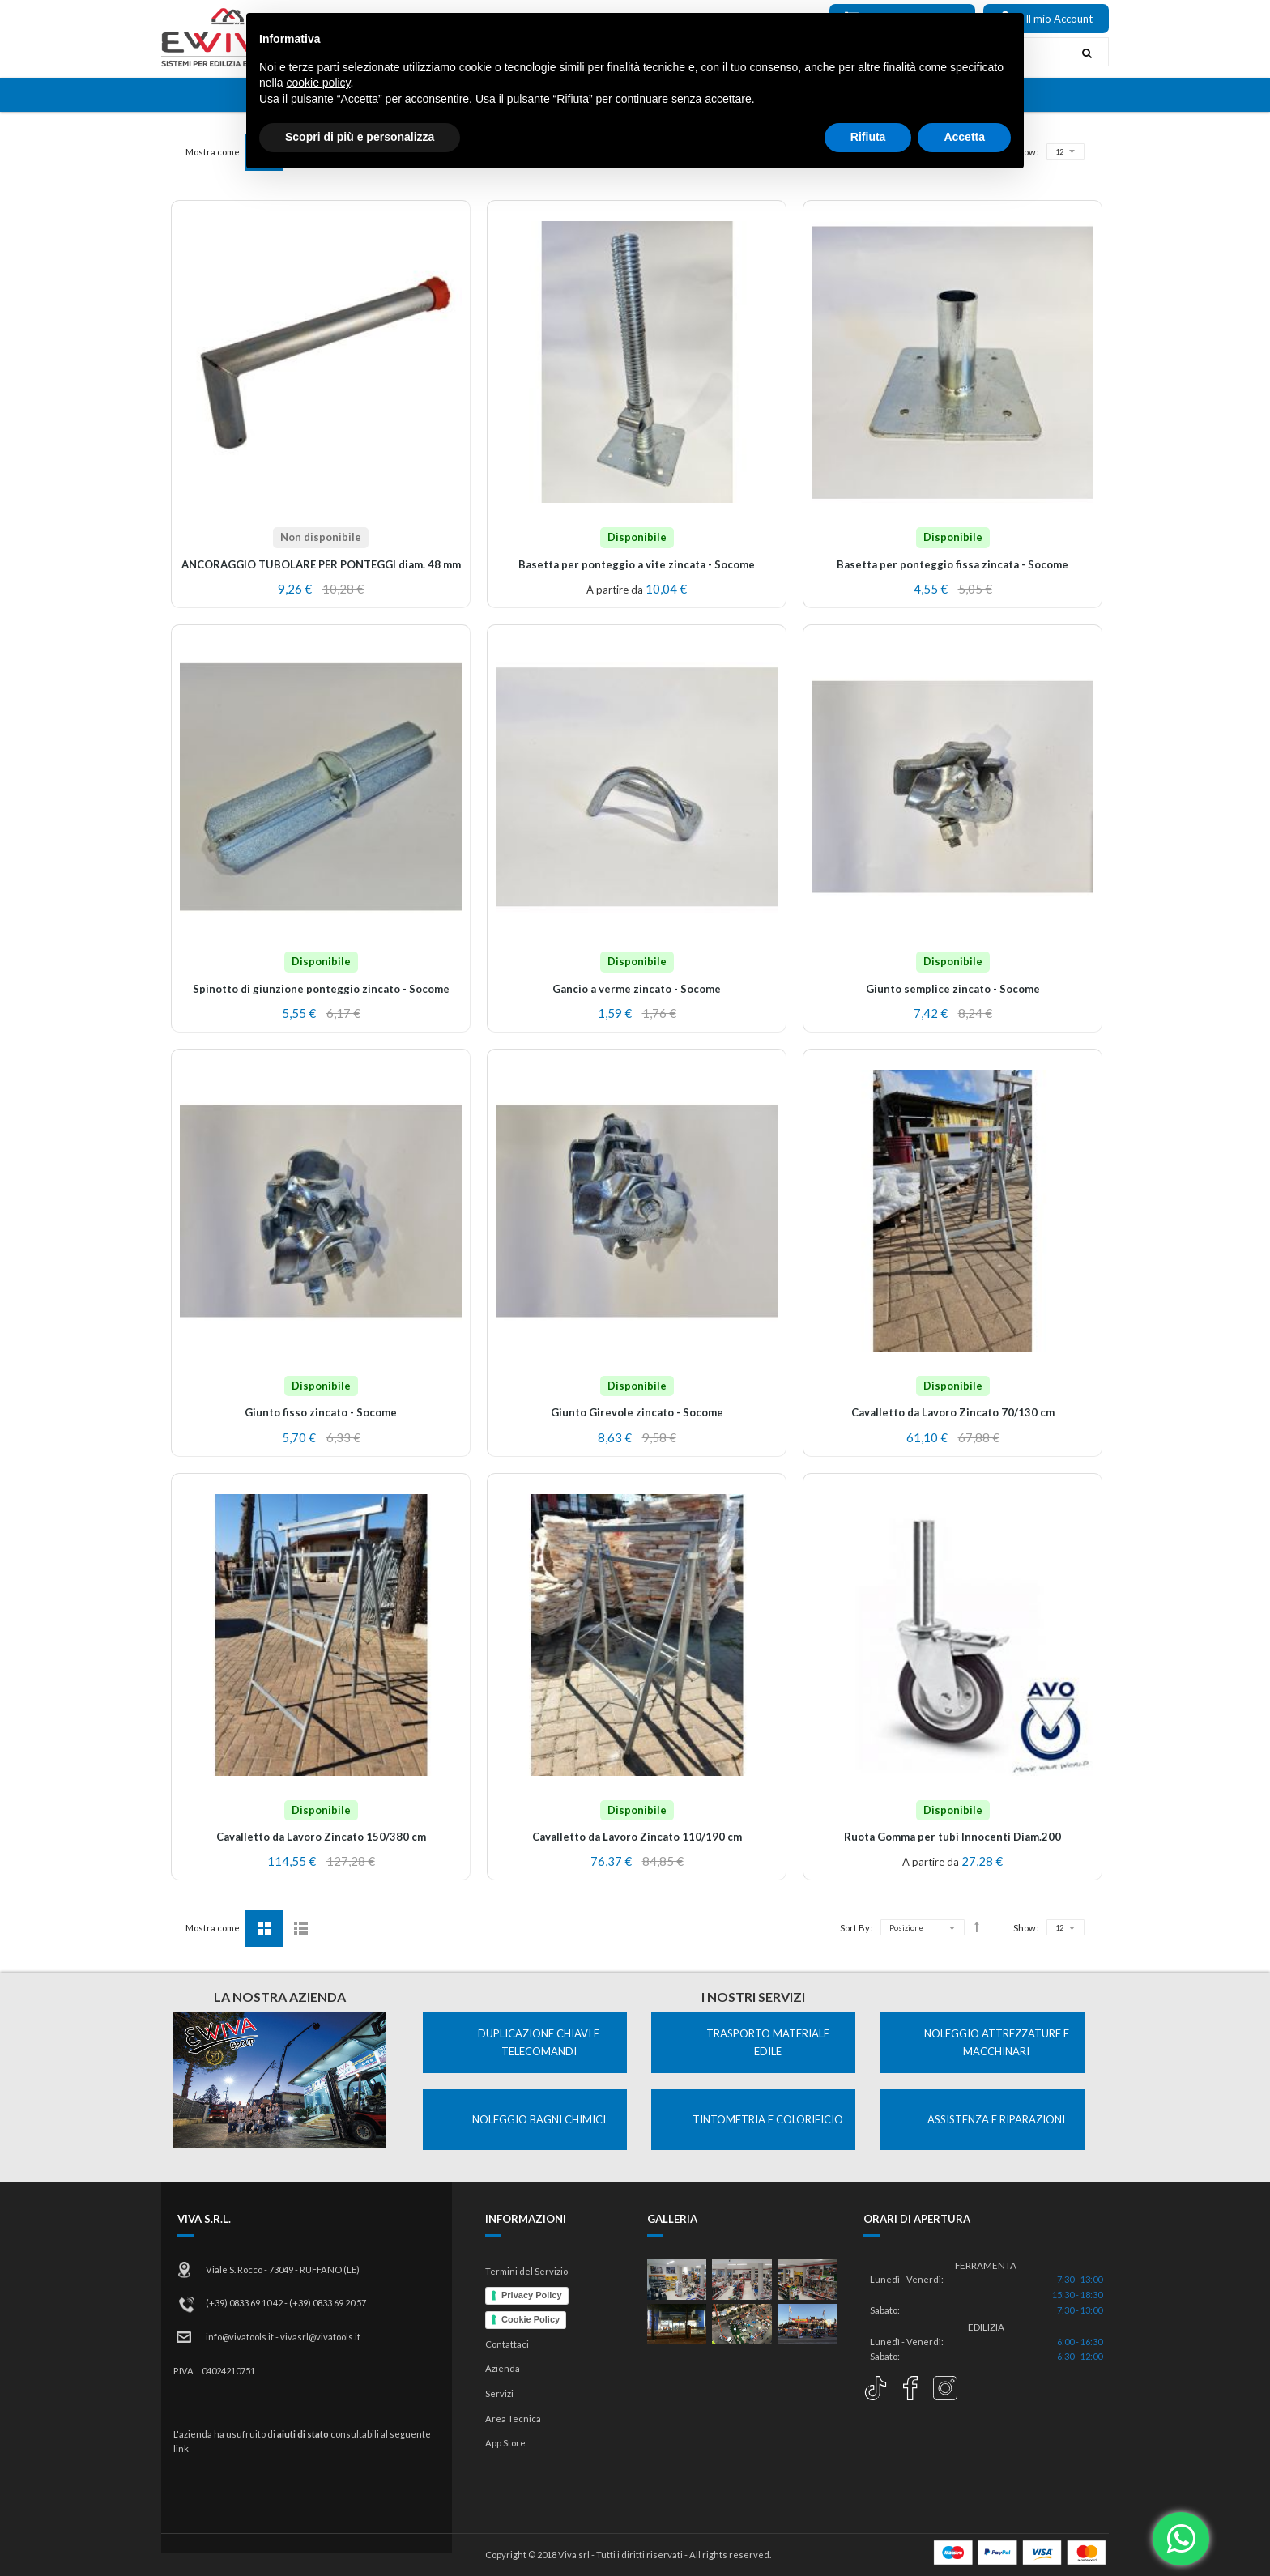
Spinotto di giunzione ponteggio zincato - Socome (321, 988)
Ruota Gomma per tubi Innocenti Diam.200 (952, 1836)
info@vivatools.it (240, 2336)
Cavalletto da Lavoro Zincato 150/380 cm (321, 1836)
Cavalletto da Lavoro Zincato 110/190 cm (637, 1836)
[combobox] (735, 51)
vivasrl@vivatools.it (320, 2336)
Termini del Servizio (526, 2271)
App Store (505, 2443)
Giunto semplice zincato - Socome (953, 988)
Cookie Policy (530, 2319)
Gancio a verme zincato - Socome (636, 988)
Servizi (499, 2393)
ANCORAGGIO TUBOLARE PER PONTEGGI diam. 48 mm (321, 564)
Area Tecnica (513, 2418)
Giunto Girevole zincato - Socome (637, 1412)
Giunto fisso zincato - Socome (321, 1412)
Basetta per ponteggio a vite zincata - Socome (636, 564)
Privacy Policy (531, 2295)
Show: (1025, 152)
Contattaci (507, 2344)
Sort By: (856, 152)
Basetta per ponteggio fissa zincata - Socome (952, 564)
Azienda (502, 2368)
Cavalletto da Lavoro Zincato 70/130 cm (953, 1412)
